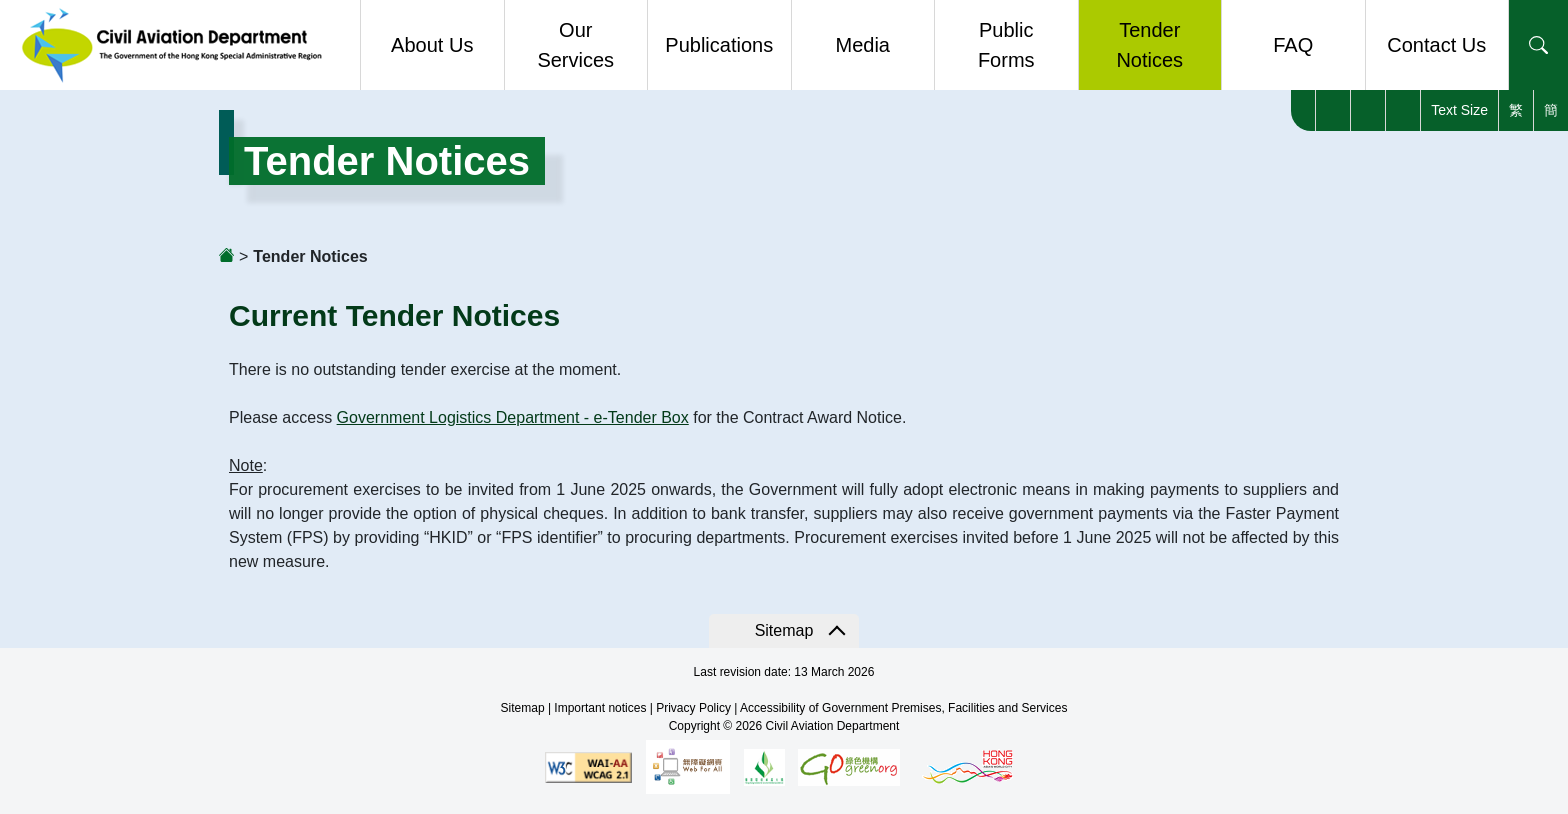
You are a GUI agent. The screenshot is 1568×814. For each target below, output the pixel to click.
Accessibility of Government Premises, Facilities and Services (903, 708)
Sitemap (784, 630)
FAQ (1293, 45)
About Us (432, 45)
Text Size (1459, 110)
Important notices (600, 708)
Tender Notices (1149, 45)
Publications (719, 45)
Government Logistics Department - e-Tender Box (513, 417)
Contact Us (1436, 45)
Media (863, 45)
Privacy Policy (693, 708)
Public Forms (1006, 45)
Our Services (575, 45)
